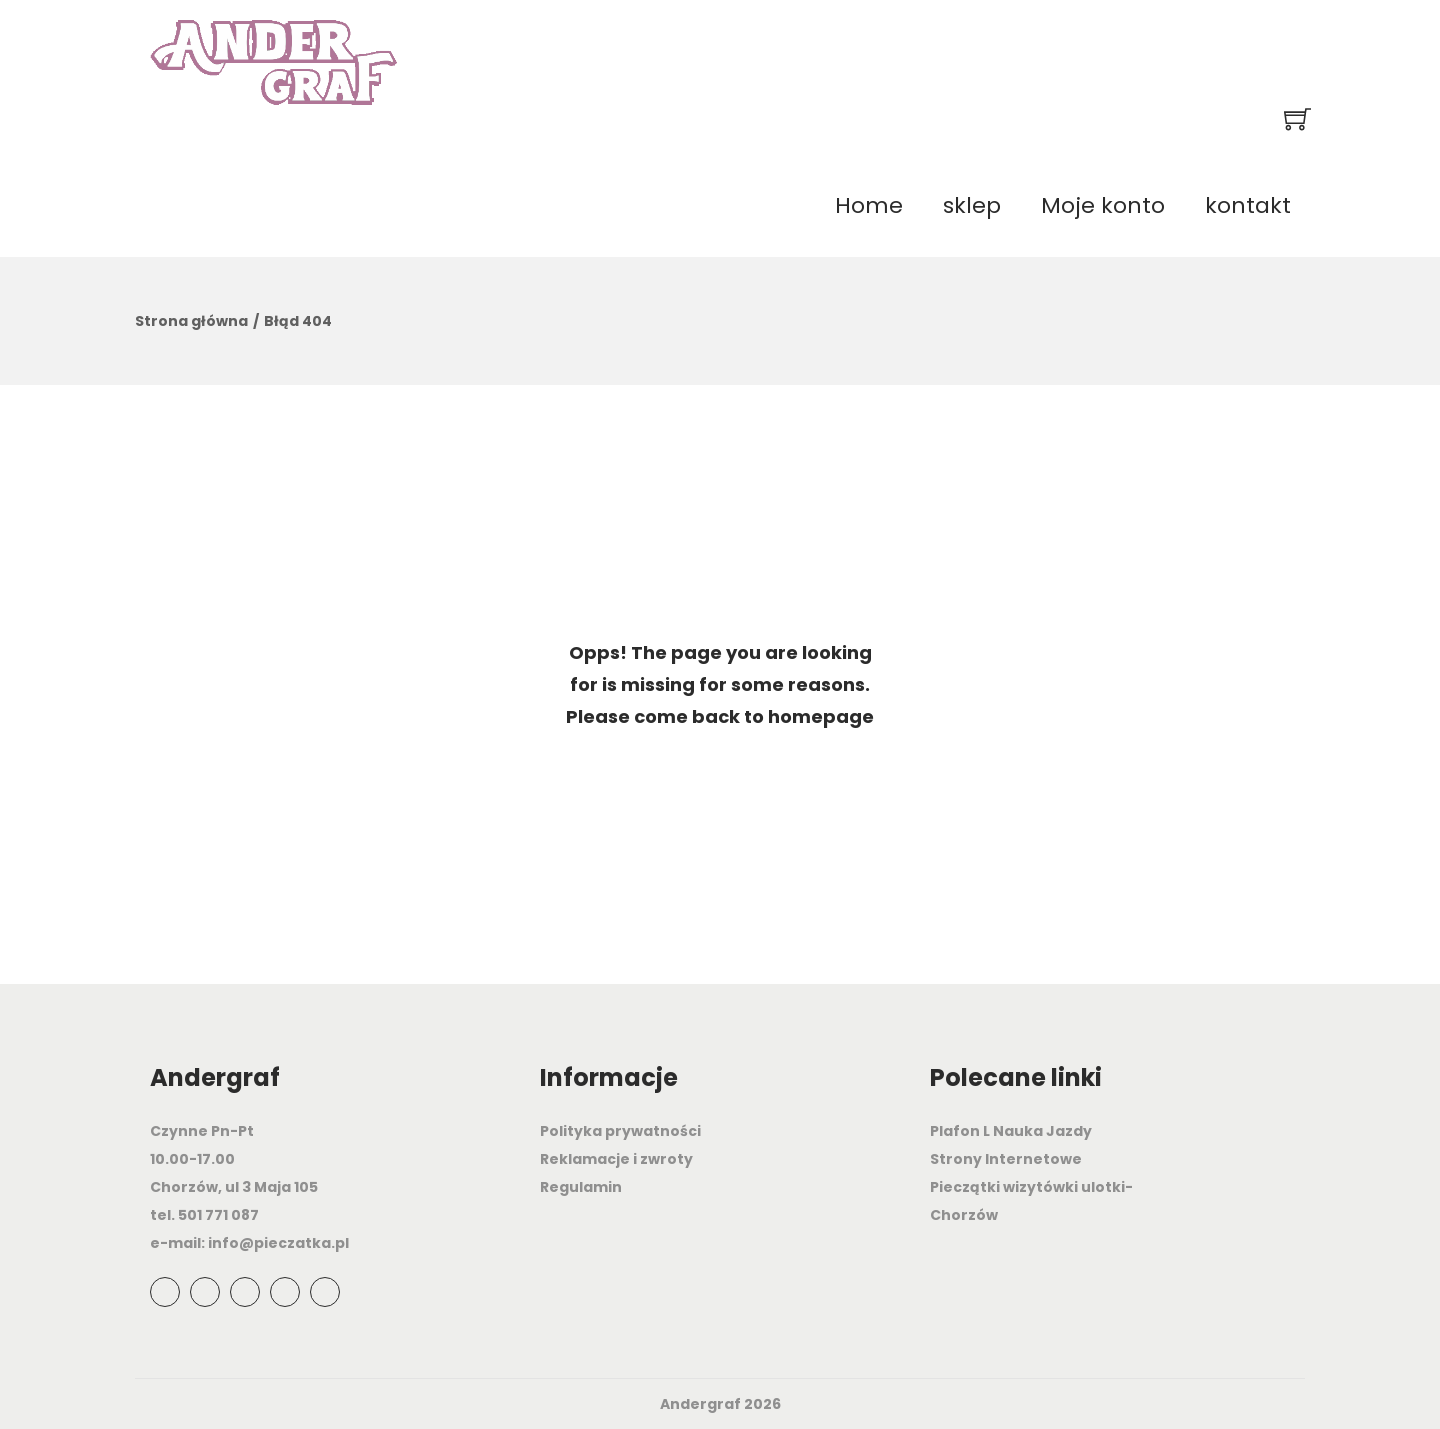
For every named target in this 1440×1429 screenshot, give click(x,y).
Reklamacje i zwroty (616, 1159)
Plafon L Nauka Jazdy (1011, 1131)
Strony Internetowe (1006, 1159)
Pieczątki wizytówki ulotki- (1031, 1187)
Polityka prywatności (620, 1131)
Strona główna (191, 321)
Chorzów (964, 1215)
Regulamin (581, 1187)
